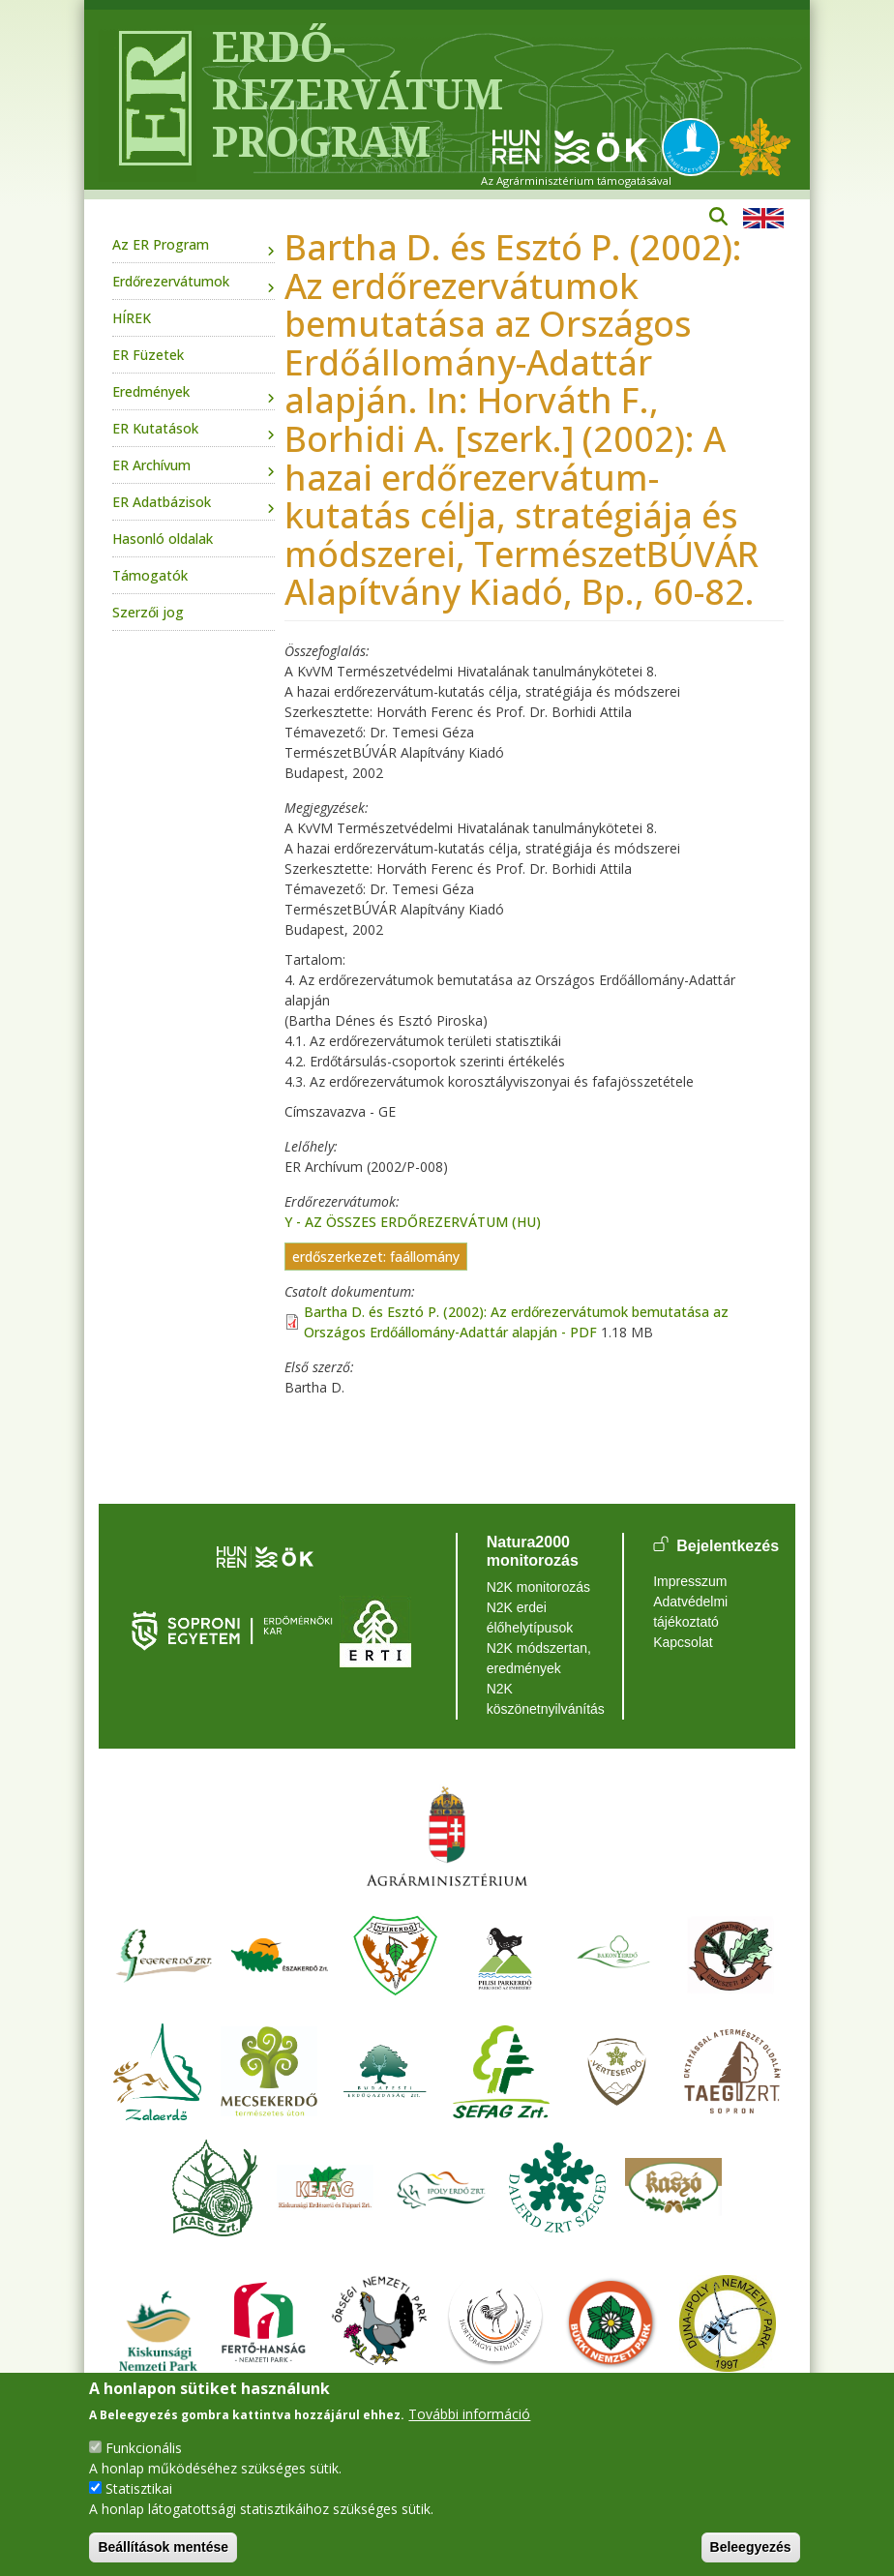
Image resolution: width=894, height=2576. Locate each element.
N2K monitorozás (538, 1587)
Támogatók (150, 575)
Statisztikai (138, 2488)
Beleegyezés (750, 2547)
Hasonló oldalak (162, 538)
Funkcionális (143, 2448)
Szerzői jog (148, 612)
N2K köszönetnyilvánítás (540, 1699)
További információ (469, 2414)
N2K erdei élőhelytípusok (530, 1617)
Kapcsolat (682, 1642)
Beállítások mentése (163, 2547)
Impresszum (690, 1581)
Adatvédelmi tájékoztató (690, 1612)
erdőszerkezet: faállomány (376, 1256)
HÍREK (131, 318)
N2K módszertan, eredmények (539, 1658)
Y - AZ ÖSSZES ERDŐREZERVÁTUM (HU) (412, 1222)
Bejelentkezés (727, 1546)
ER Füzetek (148, 354)
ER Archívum (151, 465)
